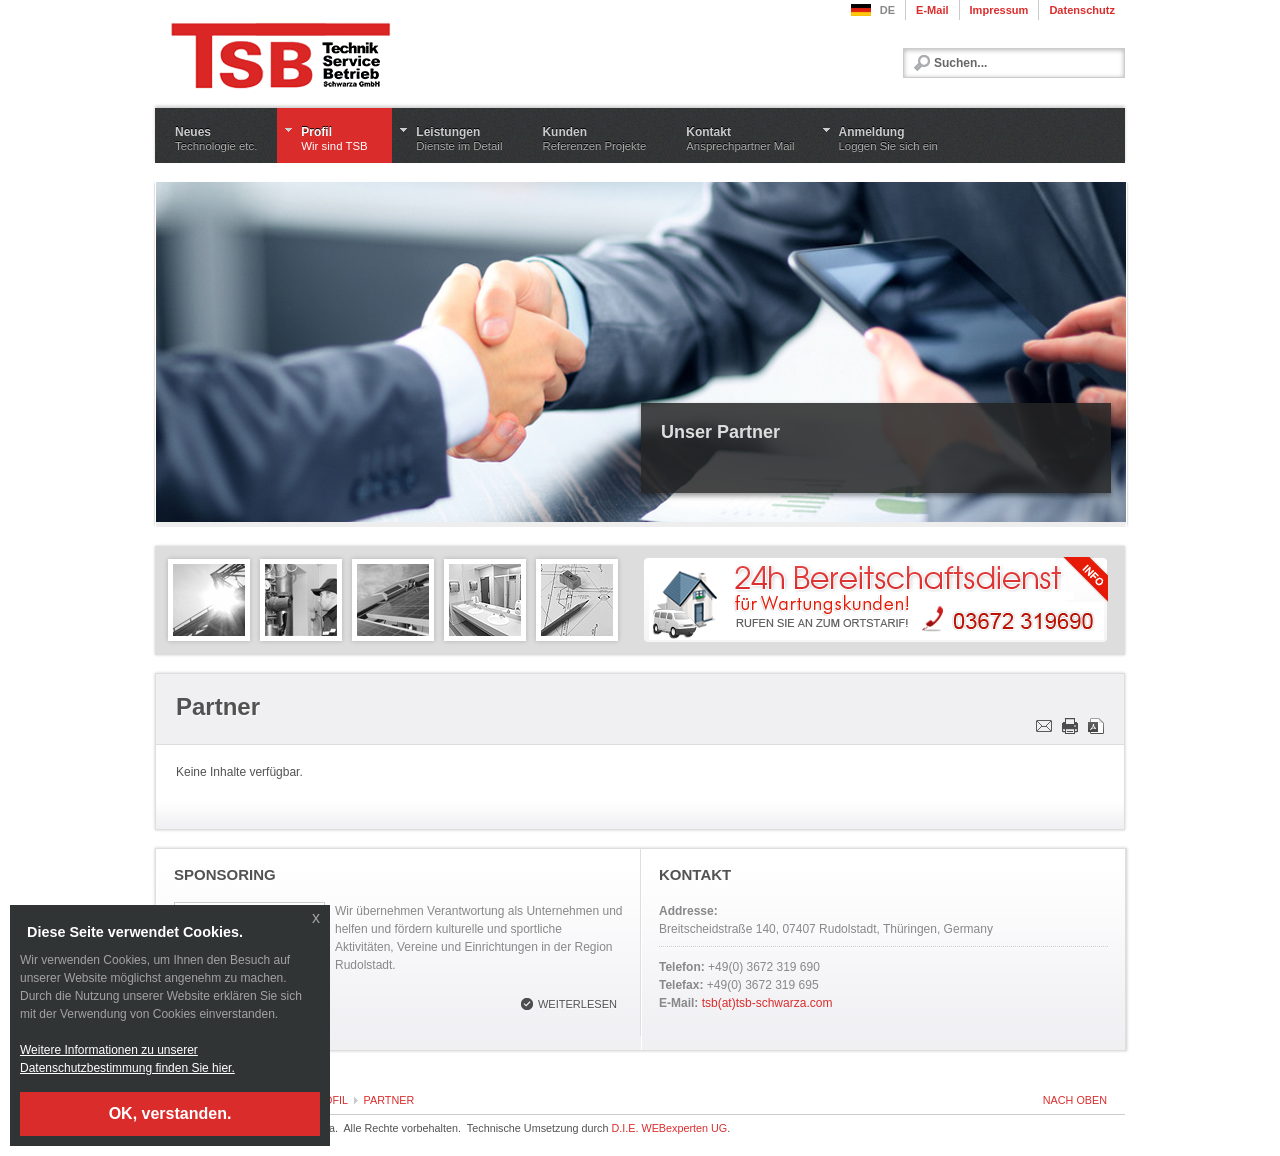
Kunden (594, 138)
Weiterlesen (577, 1004)
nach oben (1075, 1100)
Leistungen (459, 138)
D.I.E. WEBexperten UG (669, 1128)
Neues (216, 138)
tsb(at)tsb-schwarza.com (767, 1003)
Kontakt (740, 138)
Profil (336, 138)
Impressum (999, 10)
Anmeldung (888, 138)
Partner (389, 1100)
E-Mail (932, 10)
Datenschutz (1082, 10)
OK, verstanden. (170, 1113)
